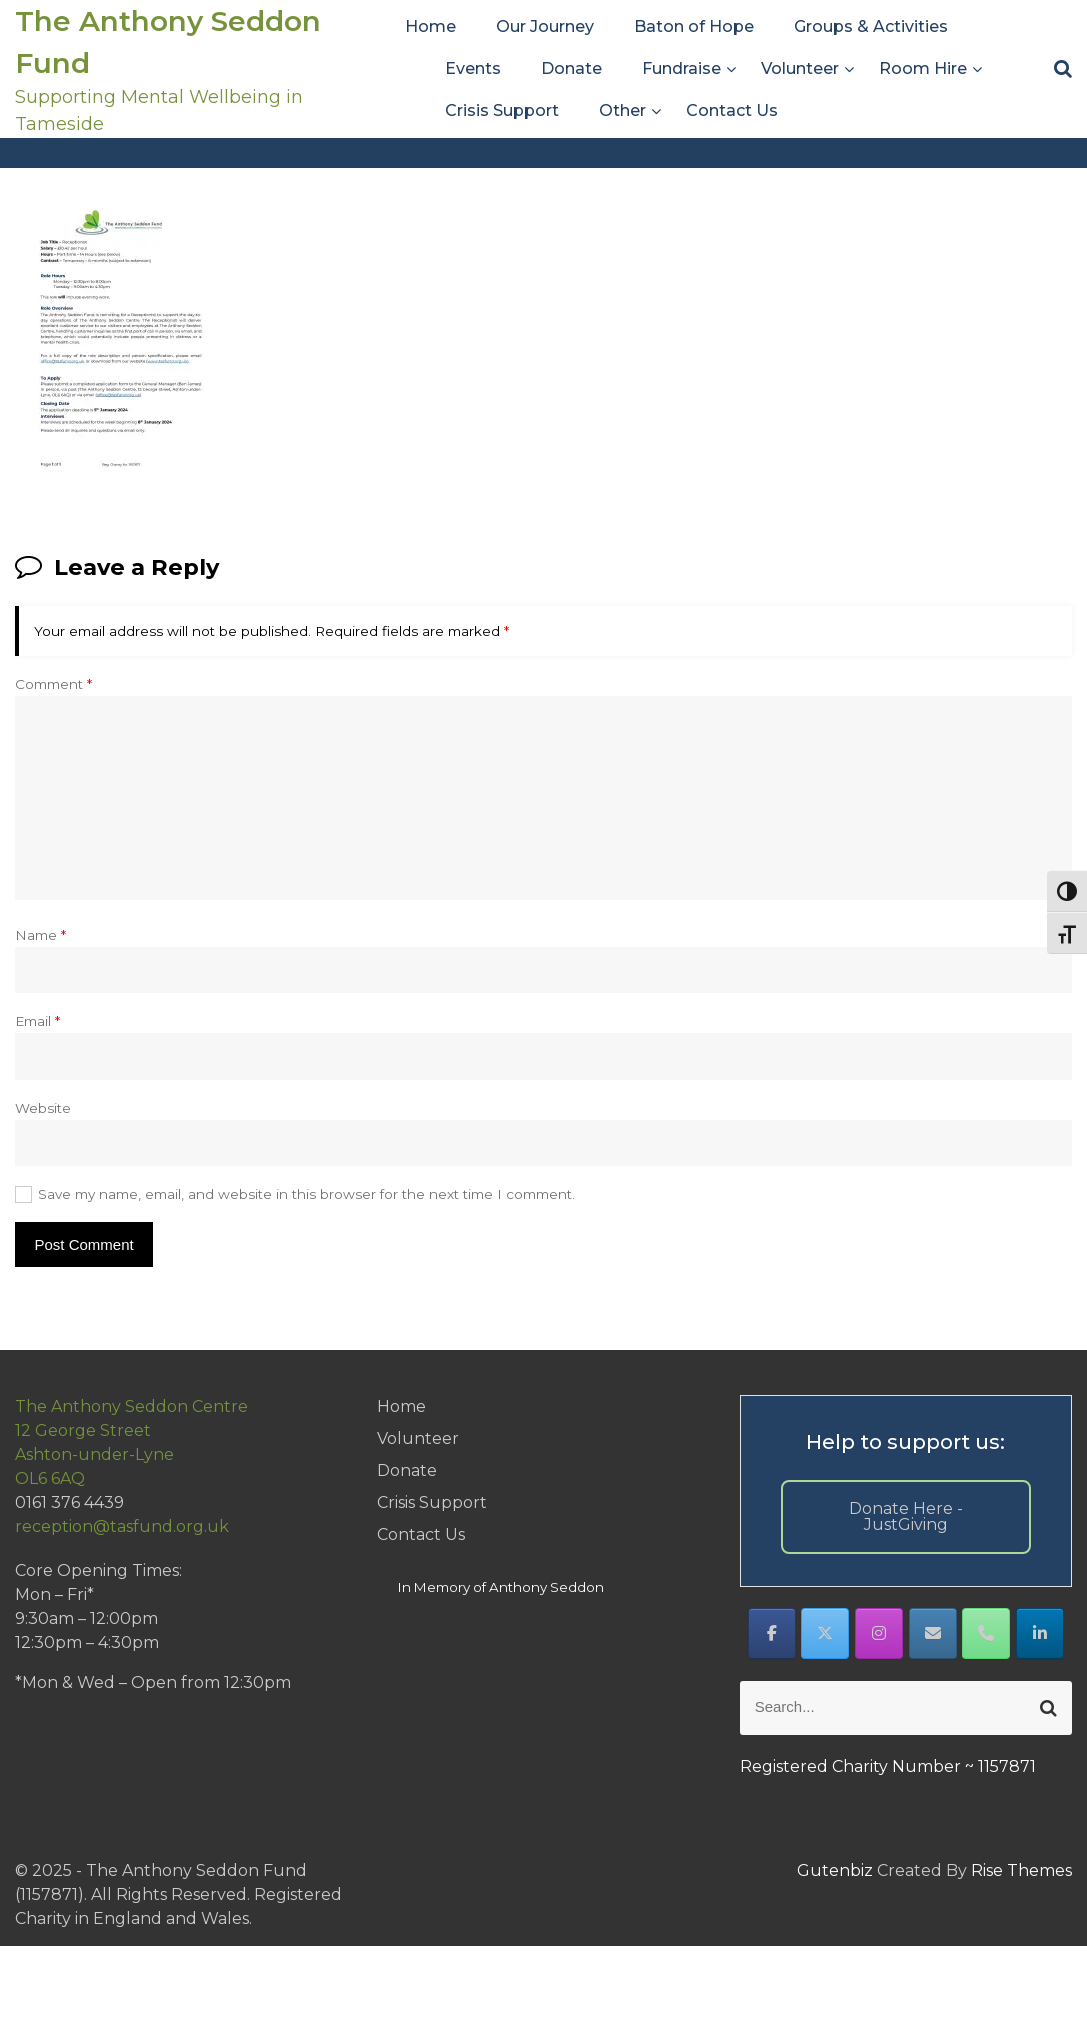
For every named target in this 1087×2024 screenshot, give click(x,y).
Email (37, 1021)
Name (40, 935)
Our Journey (545, 26)
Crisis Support (502, 110)
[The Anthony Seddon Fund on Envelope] (933, 1633)
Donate (571, 68)
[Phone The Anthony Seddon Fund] (986, 1633)
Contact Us (732, 110)
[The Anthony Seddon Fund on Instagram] (879, 1633)
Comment (53, 684)
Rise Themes (1021, 1870)
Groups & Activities (871, 26)
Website (43, 1108)
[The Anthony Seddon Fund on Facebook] (772, 1633)
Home (430, 26)
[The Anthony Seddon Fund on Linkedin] (1040, 1633)
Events (473, 68)
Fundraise (681, 68)
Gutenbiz (837, 1870)
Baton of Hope (694, 26)
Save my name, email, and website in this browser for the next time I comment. (306, 1194)
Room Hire (923, 68)
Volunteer (800, 68)
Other (622, 110)
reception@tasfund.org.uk (122, 1526)
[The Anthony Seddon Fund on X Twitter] (825, 1633)
